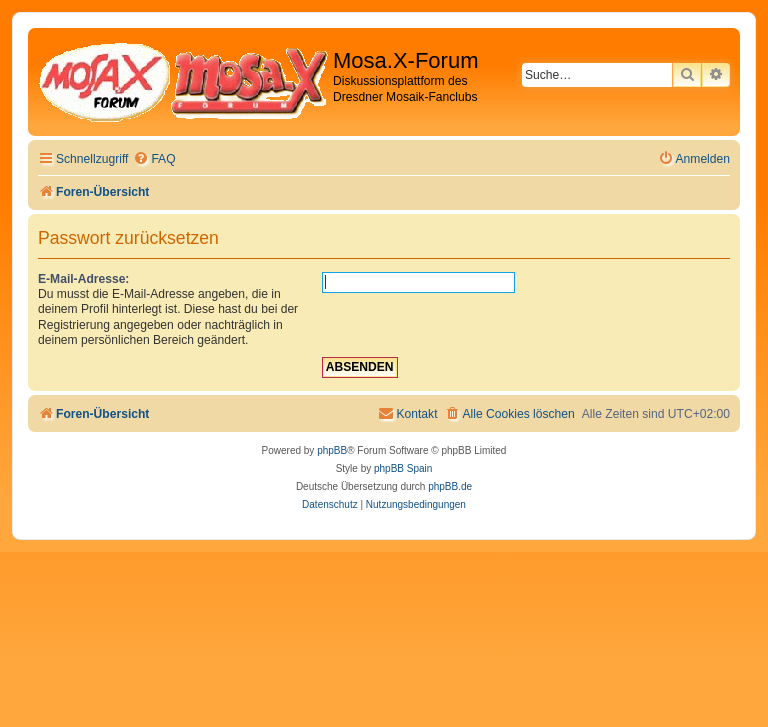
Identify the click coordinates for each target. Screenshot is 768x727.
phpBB (332, 450)
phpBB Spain (403, 468)
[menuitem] (154, 159)
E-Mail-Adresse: (83, 279)
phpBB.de (450, 486)
